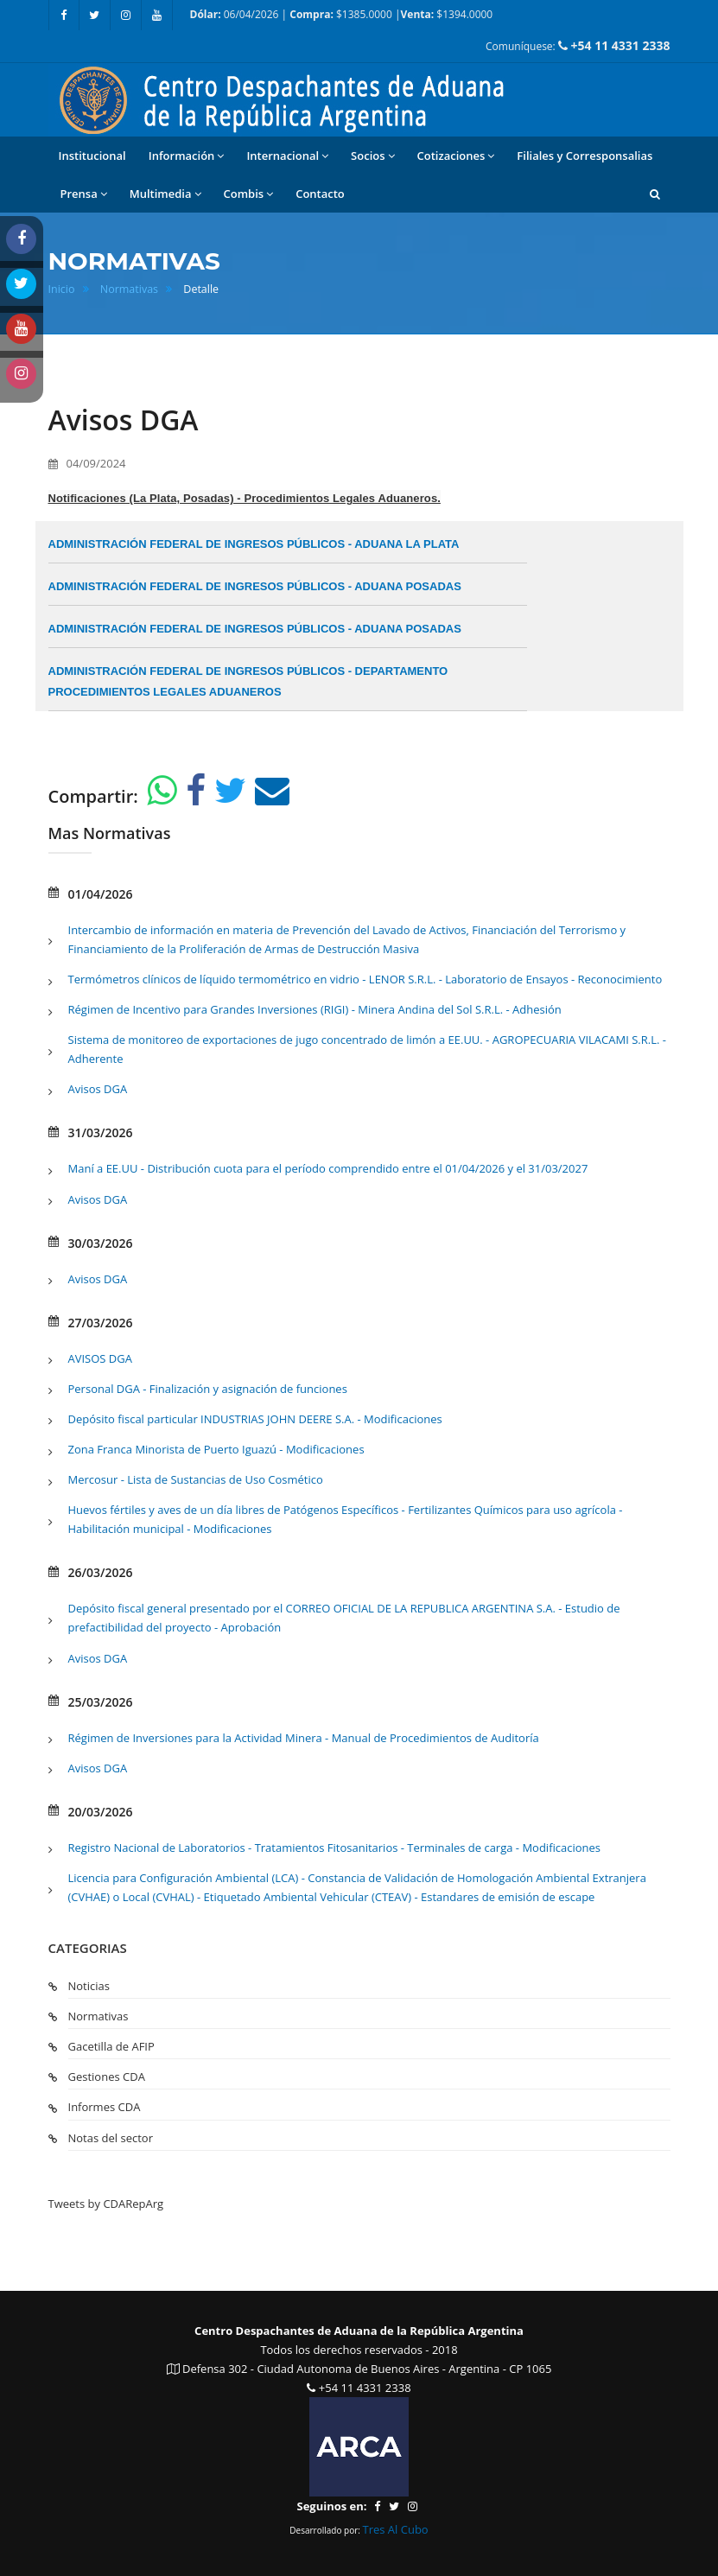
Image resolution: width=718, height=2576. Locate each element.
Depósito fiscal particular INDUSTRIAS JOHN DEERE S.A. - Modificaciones (255, 1419)
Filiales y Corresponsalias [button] (584, 155)
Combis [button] (249, 194)
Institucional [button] (92, 155)
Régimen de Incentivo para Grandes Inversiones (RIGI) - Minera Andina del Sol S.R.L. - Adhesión (315, 1009)
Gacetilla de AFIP (111, 2046)
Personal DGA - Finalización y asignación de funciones (207, 1388)
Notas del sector (110, 2138)
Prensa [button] (83, 194)
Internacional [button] (287, 156)
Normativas (129, 289)
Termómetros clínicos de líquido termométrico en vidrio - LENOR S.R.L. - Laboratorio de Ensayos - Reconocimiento (365, 979)
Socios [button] (372, 156)
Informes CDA (104, 2107)
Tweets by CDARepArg (106, 2203)
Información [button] (187, 156)
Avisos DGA (98, 1089)
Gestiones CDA (106, 2076)
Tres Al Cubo (396, 2529)
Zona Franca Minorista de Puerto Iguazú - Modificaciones (216, 1449)
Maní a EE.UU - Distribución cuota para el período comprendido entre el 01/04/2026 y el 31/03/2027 (328, 1168)
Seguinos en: (331, 2506)
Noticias (89, 1986)
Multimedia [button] (165, 194)
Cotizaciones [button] (456, 156)
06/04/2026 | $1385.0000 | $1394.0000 (341, 14)
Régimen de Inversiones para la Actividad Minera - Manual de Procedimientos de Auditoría (303, 1738)
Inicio (61, 289)
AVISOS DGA (100, 1358)
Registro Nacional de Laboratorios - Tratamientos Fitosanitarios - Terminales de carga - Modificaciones (334, 1847)
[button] (654, 194)
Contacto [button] (320, 193)
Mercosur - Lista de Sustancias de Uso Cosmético (195, 1479)
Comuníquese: (578, 45)
